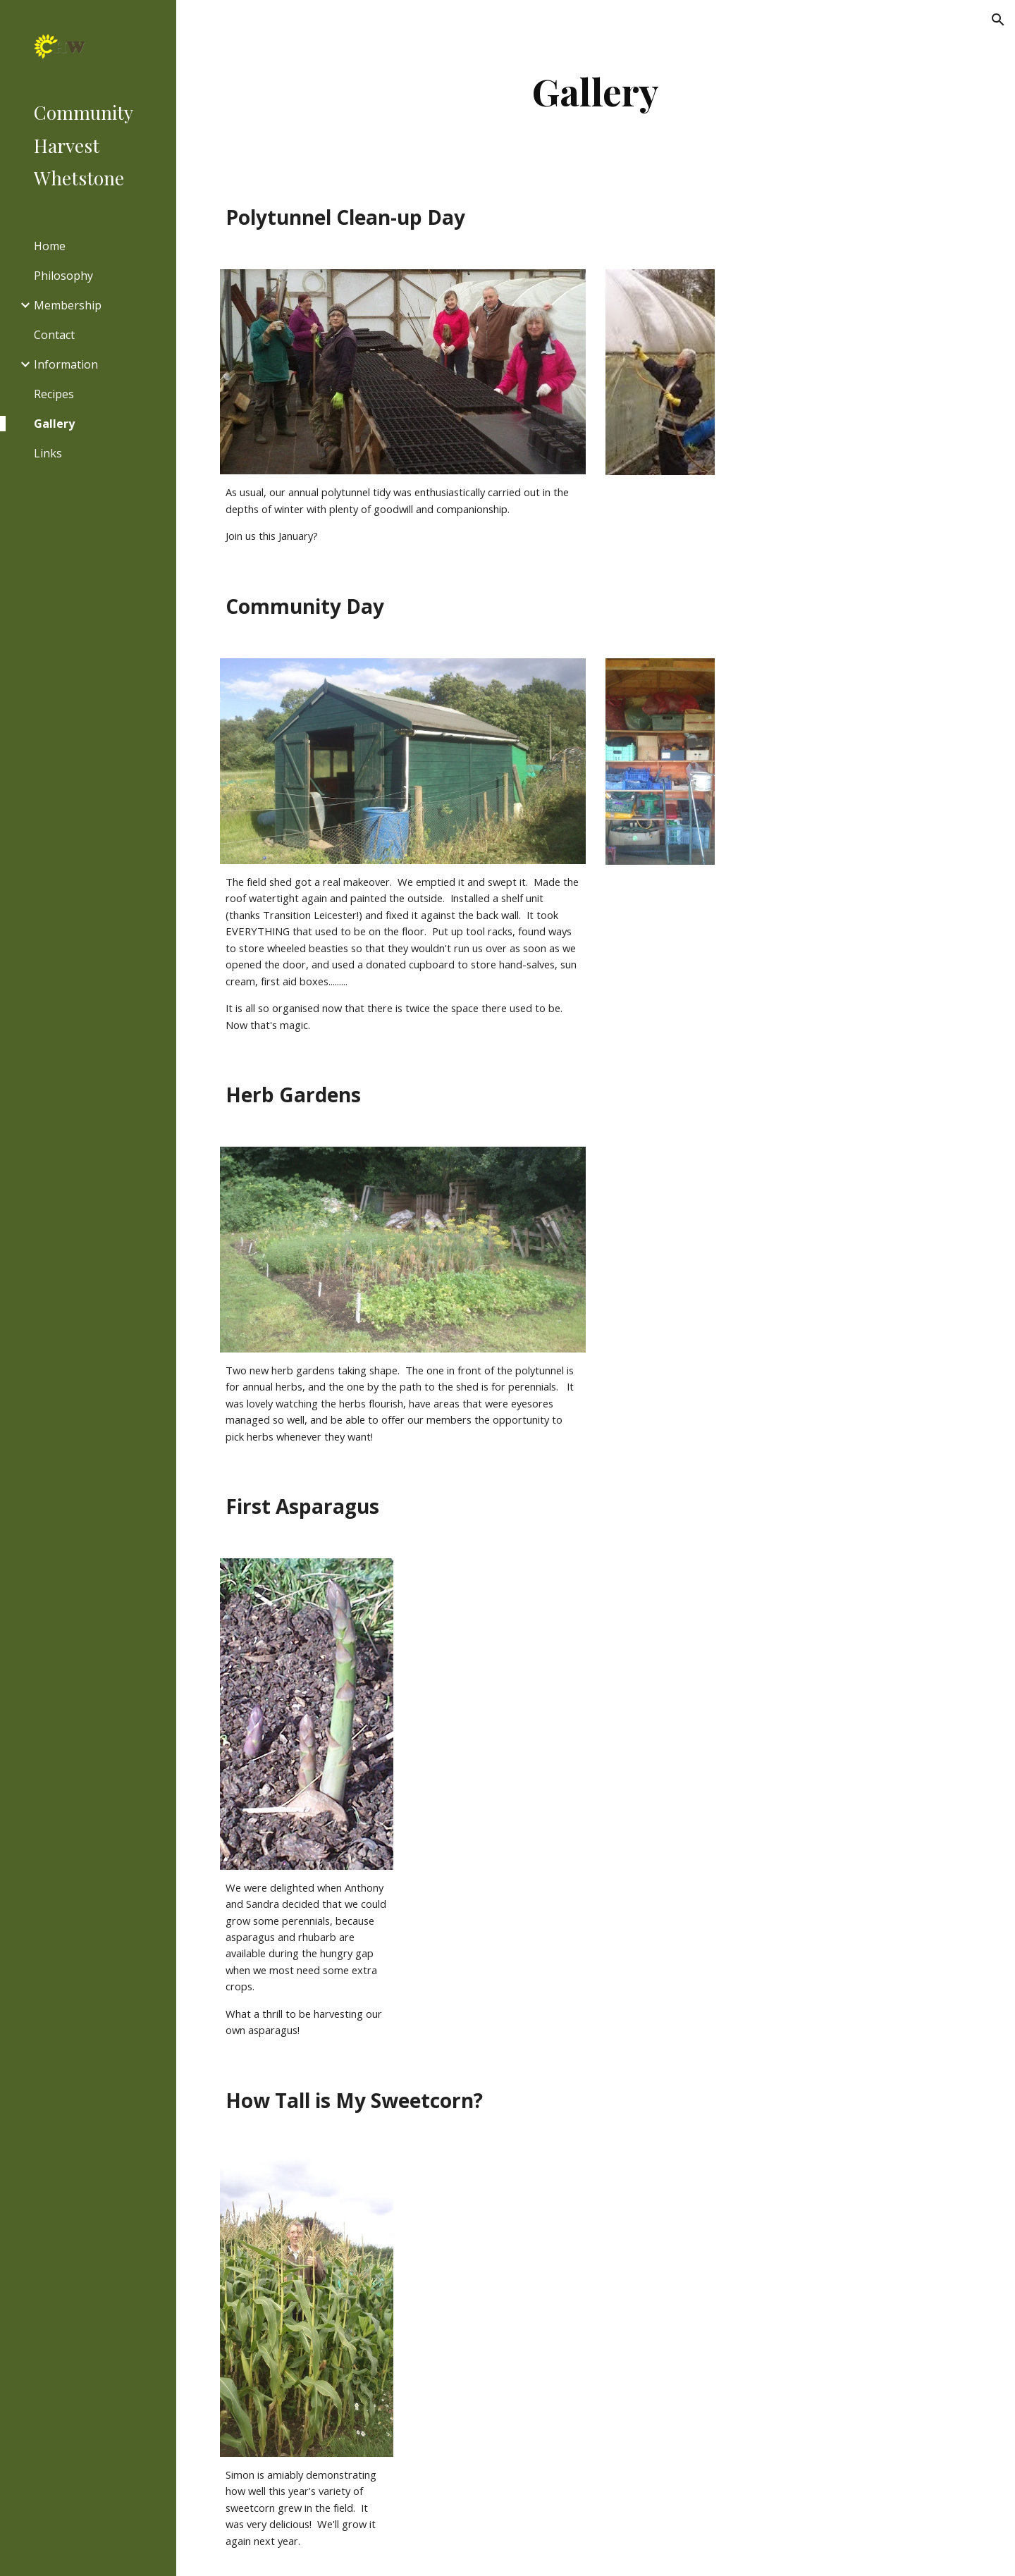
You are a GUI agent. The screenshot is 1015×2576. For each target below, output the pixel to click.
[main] (595, 91)
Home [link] (50, 246)
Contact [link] (54, 335)
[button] (998, 20)
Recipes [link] (54, 394)
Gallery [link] (54, 423)
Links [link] (48, 453)
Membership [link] (68, 305)
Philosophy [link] (63, 275)
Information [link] (66, 364)
